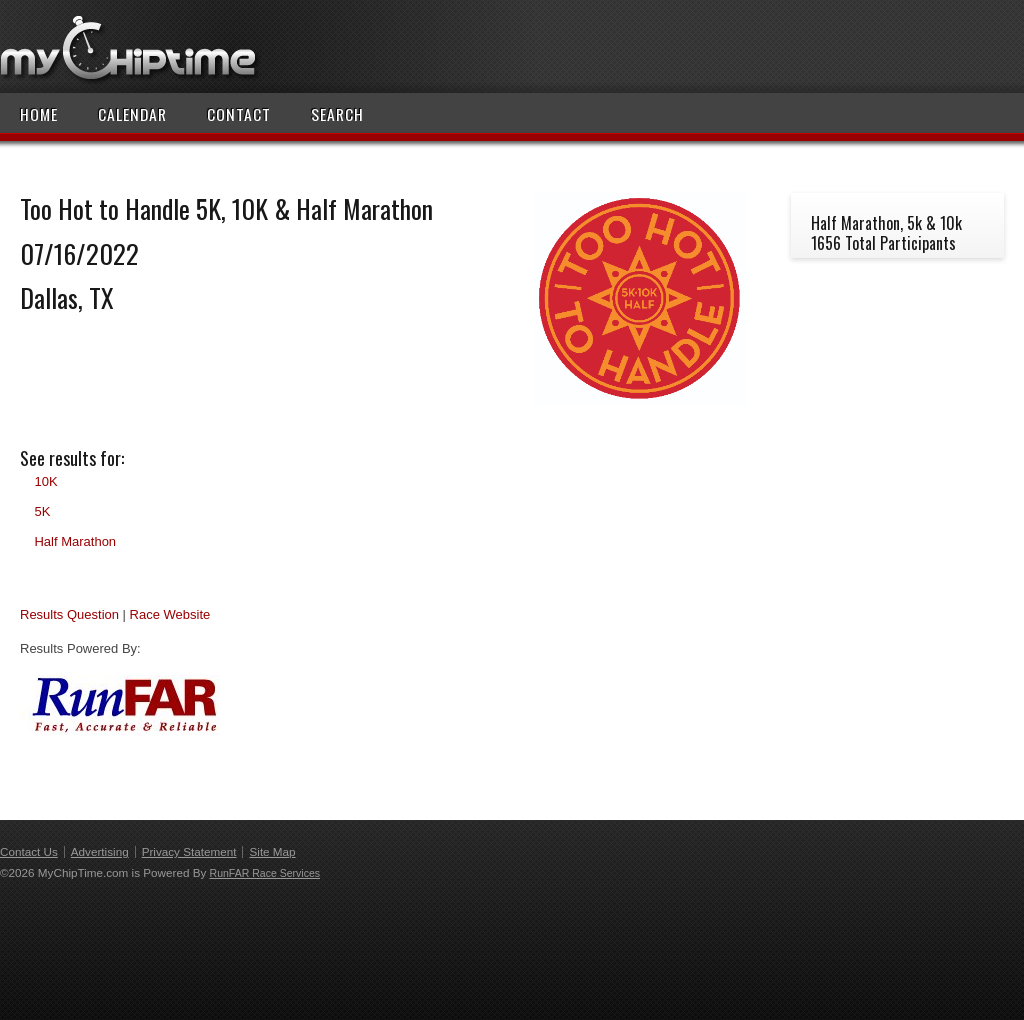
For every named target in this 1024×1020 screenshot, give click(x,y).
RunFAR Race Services (265, 873)
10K (45, 481)
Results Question (69, 614)
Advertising (100, 851)
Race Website (170, 614)
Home (39, 114)
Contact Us (29, 851)
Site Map (272, 851)
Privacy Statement (189, 851)
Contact (239, 114)
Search (337, 114)
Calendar (132, 114)
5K (42, 511)
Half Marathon (75, 541)
